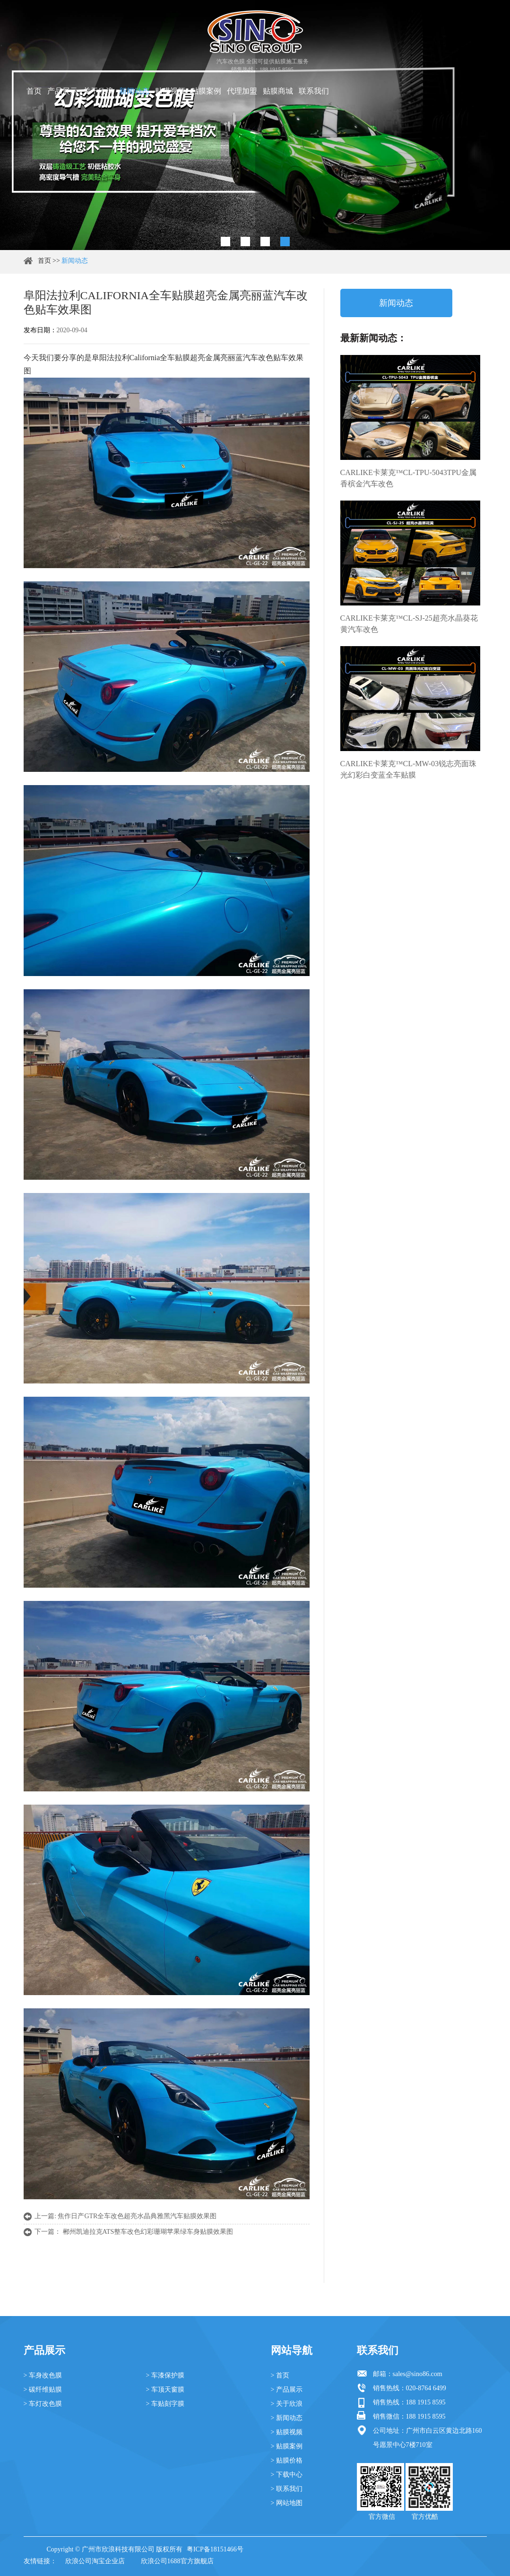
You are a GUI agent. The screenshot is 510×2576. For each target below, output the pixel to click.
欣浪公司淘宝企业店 (95, 2561)
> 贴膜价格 (287, 2460)
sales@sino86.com (417, 2373)
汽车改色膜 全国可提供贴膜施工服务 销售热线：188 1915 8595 (262, 65)
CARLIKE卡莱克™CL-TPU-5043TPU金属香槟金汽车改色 (408, 478)
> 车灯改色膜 (43, 2403)
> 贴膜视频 (287, 2432)
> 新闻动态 (287, 2417)
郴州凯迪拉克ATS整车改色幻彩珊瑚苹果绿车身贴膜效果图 (148, 2231)
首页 (34, 91)
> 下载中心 (287, 2474)
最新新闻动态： (373, 338)
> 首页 (280, 2375)
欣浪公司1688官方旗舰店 (177, 2561)
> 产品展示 (287, 2389)
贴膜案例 (206, 91)
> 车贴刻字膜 (165, 2403)
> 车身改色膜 (43, 2375)
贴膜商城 (278, 91)
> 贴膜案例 (287, 2446)
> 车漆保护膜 (165, 2375)
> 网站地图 (287, 2503)
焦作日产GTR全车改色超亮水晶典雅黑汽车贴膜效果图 (137, 2216)
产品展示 (62, 91)
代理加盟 (242, 91)
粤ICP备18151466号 (215, 2549)
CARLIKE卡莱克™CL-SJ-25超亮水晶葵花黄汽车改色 (409, 623)
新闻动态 (134, 91)
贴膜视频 (170, 91)
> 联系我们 (287, 2488)
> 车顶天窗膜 (165, 2389)
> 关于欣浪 (287, 2403)
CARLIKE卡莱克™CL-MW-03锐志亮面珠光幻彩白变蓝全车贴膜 (408, 769)
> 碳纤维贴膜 (43, 2389)
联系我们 (314, 91)
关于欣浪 (98, 91)
